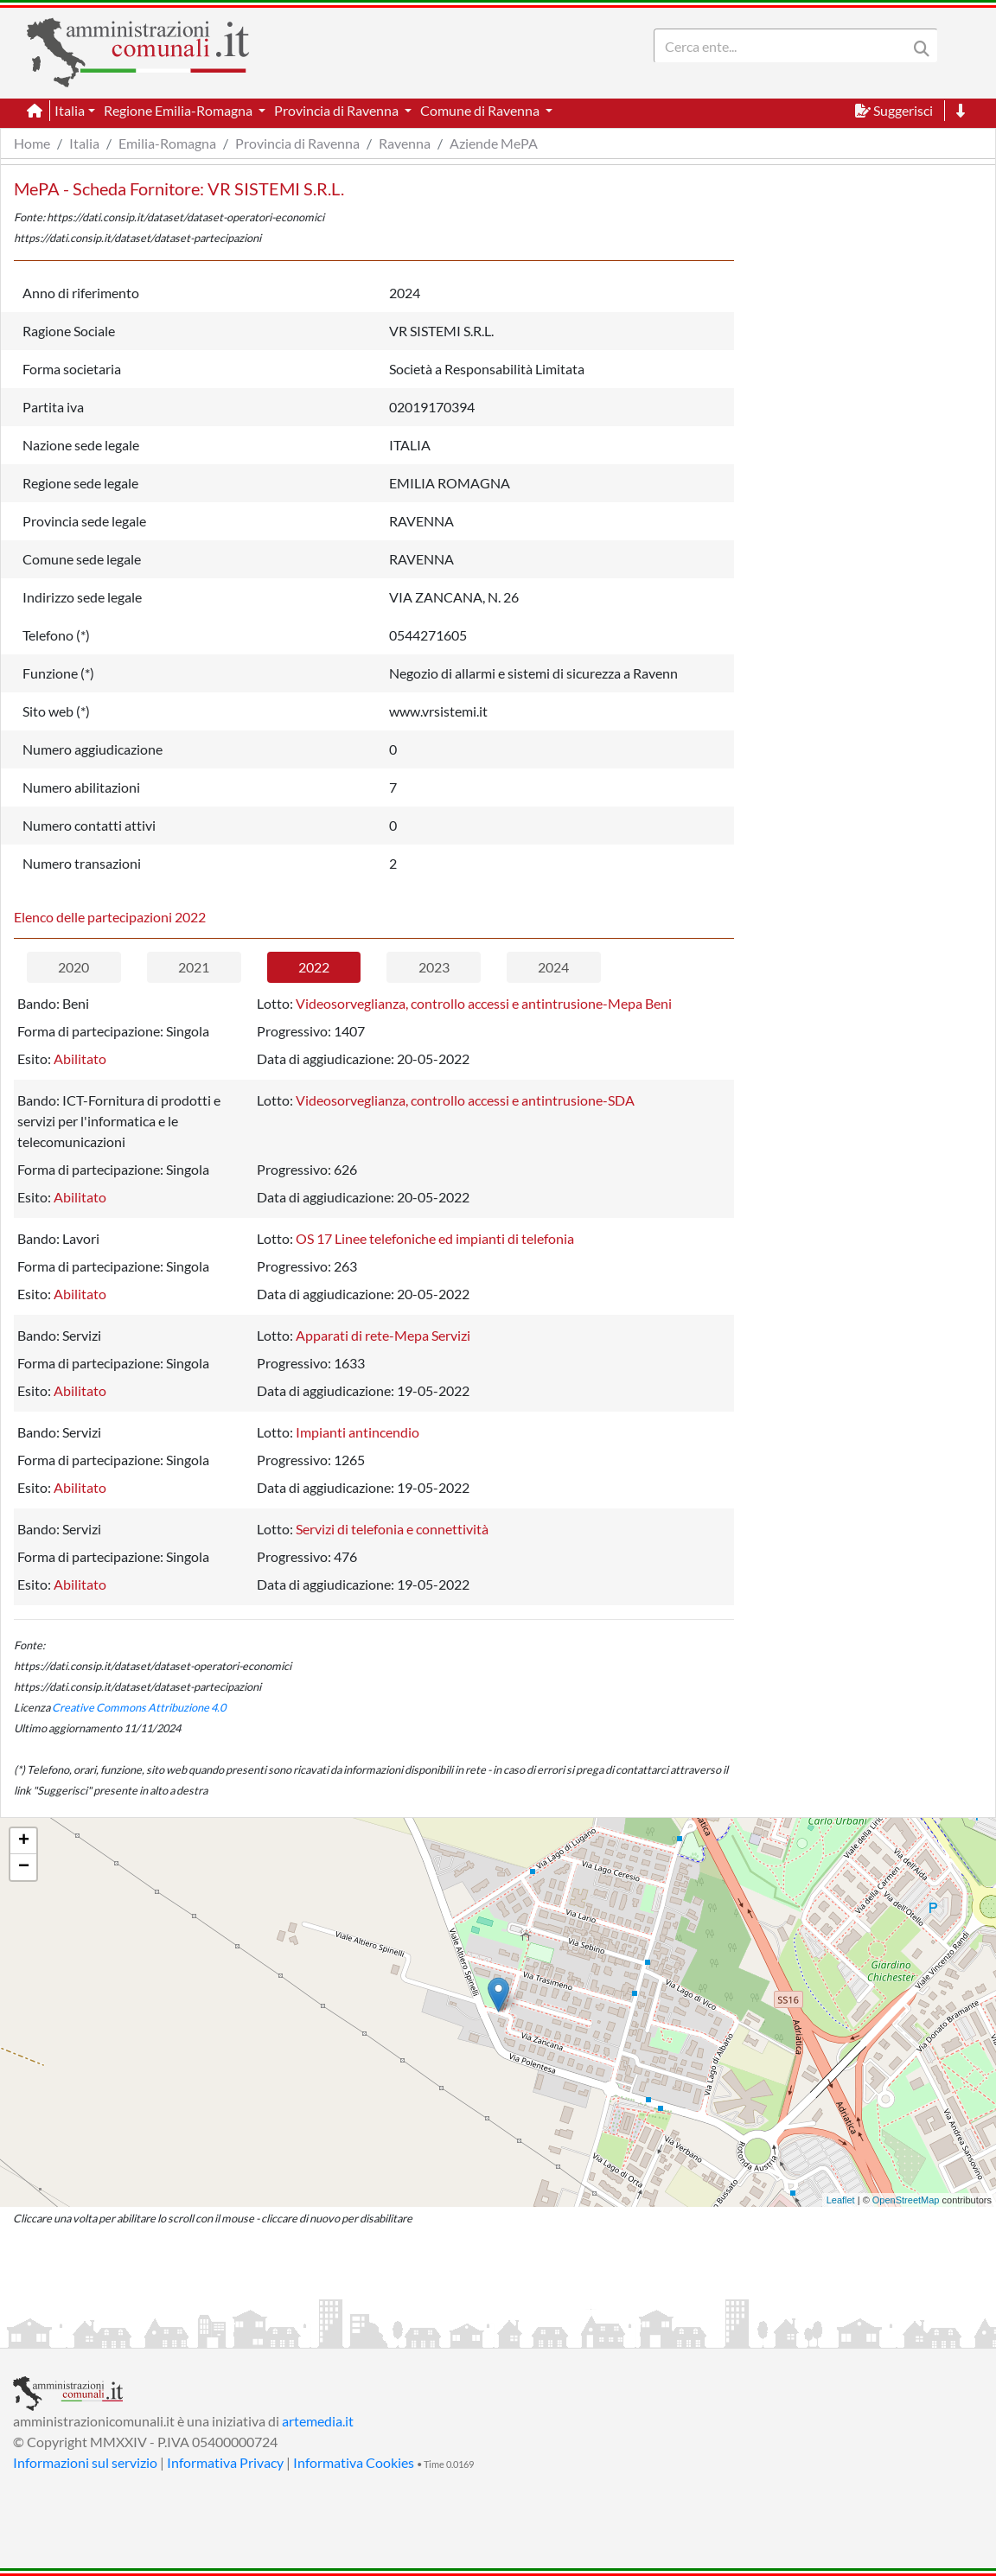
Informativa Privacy (225, 2462)
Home (32, 143)
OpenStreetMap (906, 2200)
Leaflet (841, 2200)
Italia (84, 143)
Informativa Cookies (353, 2462)
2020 (73, 967)
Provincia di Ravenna (297, 143)
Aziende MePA (494, 143)
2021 (193, 967)
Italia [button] (69, 110)
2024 (553, 967)
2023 (434, 967)
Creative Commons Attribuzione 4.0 (139, 1707)
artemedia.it (318, 2421)
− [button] (23, 1867)
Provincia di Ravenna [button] (337, 110)
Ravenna (405, 143)
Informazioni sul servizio (85, 2462)
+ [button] (23, 1841)
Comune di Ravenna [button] (481, 110)
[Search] (784, 45)
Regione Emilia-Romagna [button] (179, 110)
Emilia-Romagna (167, 143)
